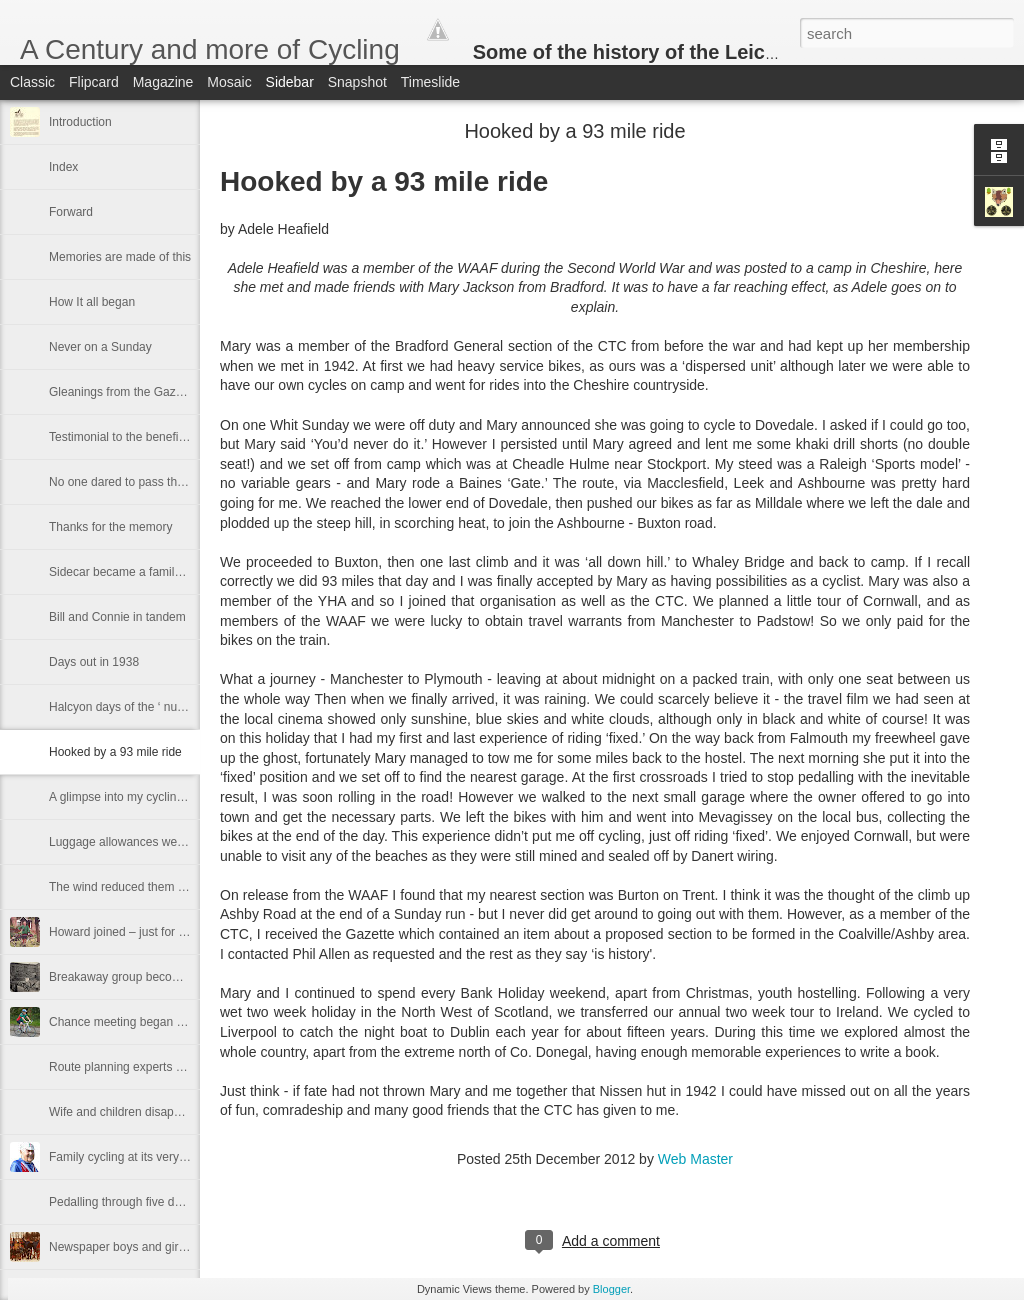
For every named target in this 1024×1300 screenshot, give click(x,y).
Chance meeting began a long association (161, 1022)
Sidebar (290, 82)
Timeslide (430, 82)
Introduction (80, 122)
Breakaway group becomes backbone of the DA (176, 977)
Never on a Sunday (100, 347)
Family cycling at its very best (127, 1157)
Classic (32, 82)
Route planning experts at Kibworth (142, 1067)
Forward (71, 212)
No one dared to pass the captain (137, 482)
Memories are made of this (120, 257)
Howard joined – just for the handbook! (151, 932)
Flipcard (94, 82)
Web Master (695, 1159)
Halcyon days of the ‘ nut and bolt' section (159, 707)
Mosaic (229, 82)
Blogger (611, 1289)
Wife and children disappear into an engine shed (177, 1112)
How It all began (92, 302)
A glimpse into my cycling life (125, 797)
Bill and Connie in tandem (117, 617)
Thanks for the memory (110, 527)
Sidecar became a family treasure (138, 572)
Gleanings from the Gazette (122, 392)
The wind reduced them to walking (140, 887)
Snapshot (357, 82)
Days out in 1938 (94, 662)
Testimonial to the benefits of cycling (145, 437)
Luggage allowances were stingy (135, 842)
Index (63, 167)
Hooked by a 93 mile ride (115, 752)
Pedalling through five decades (131, 1202)
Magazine (163, 82)
